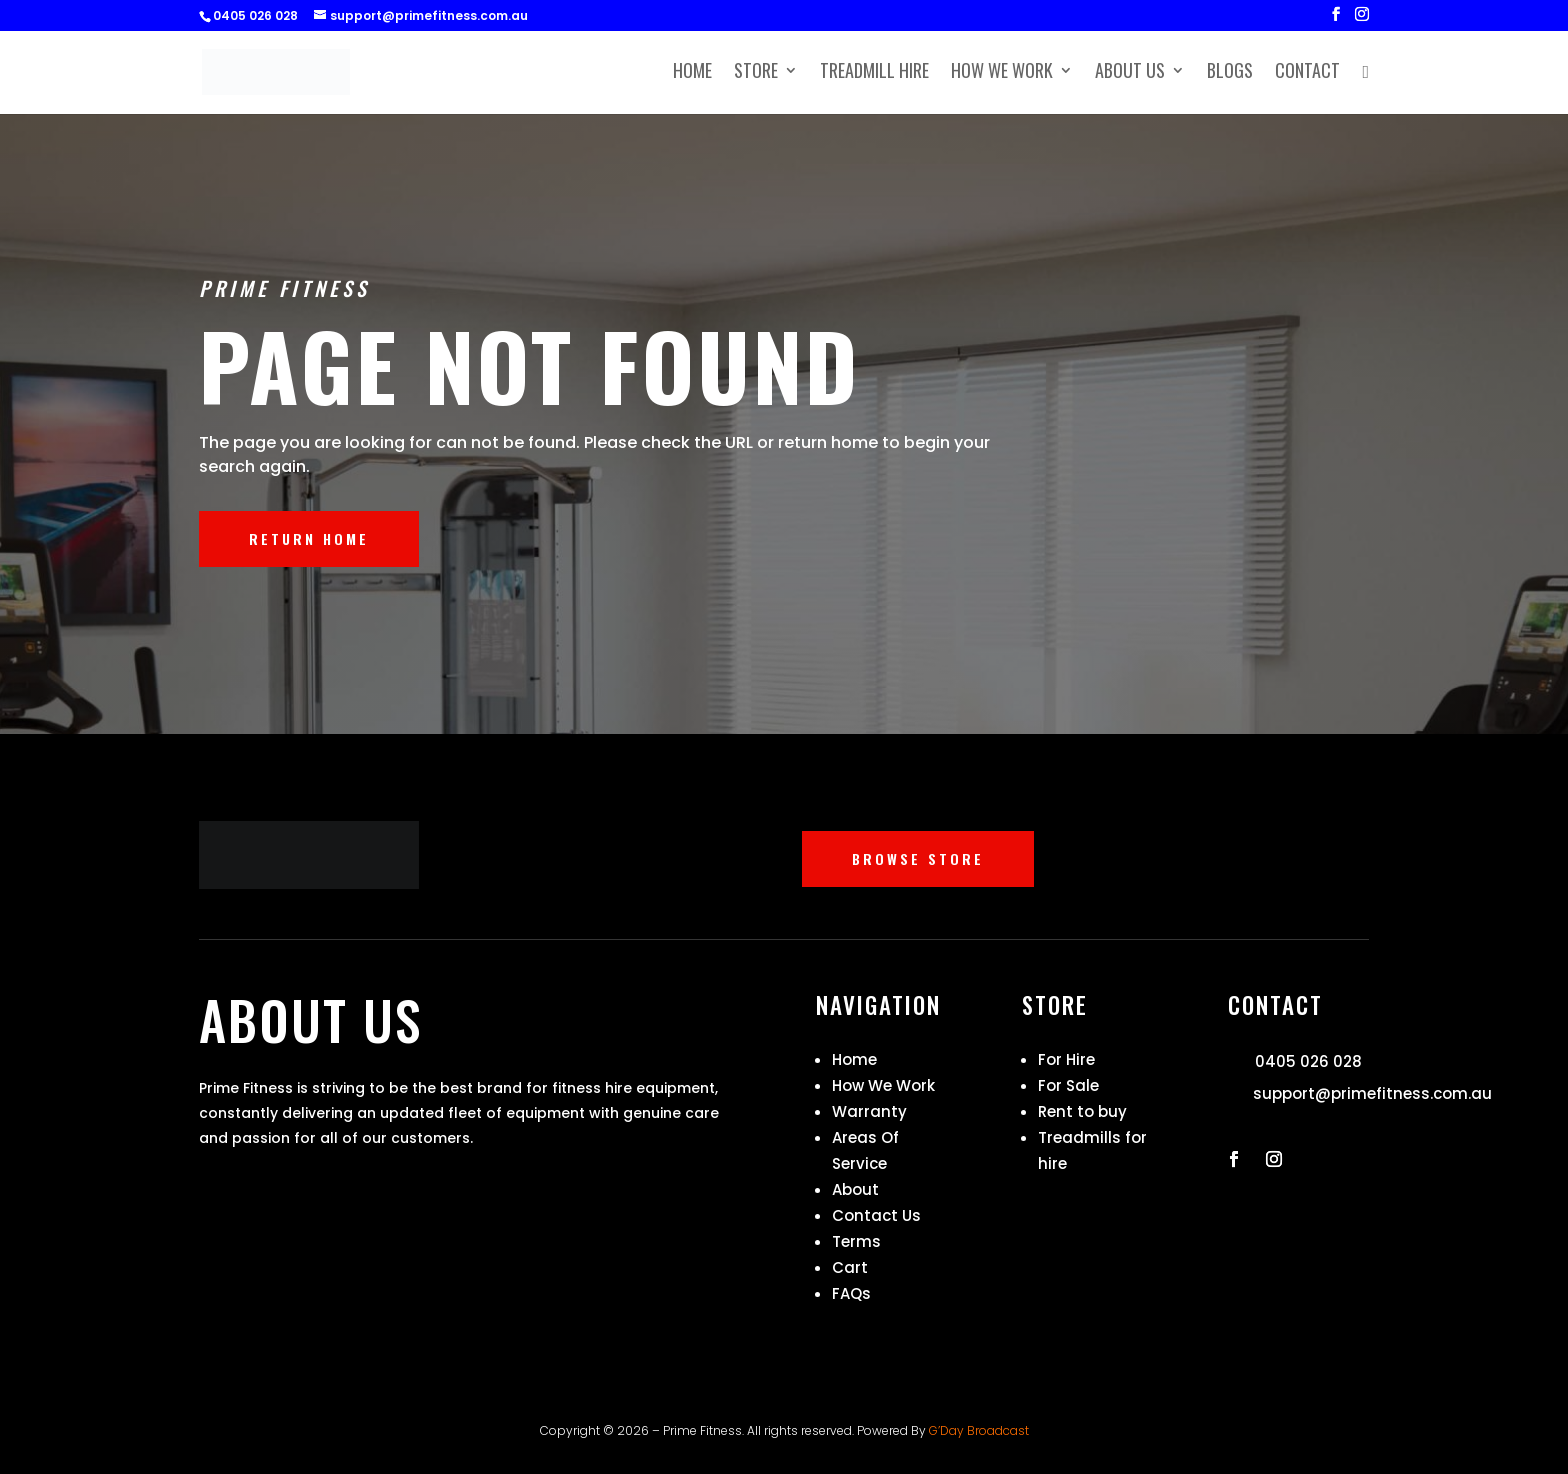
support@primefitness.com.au (1372, 1093)
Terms (856, 1241)
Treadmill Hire (874, 73)
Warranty (869, 1111)
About (855, 1189)
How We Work (1002, 73)
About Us (1130, 73)
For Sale (1068, 1085)
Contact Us (876, 1215)
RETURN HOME (309, 538)
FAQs (851, 1293)
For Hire (1066, 1059)
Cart (850, 1267)
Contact (1307, 73)
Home (692, 73)
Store (756, 73)
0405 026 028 (1308, 1061)
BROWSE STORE (918, 858)
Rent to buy (1082, 1111)
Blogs (1230, 73)
